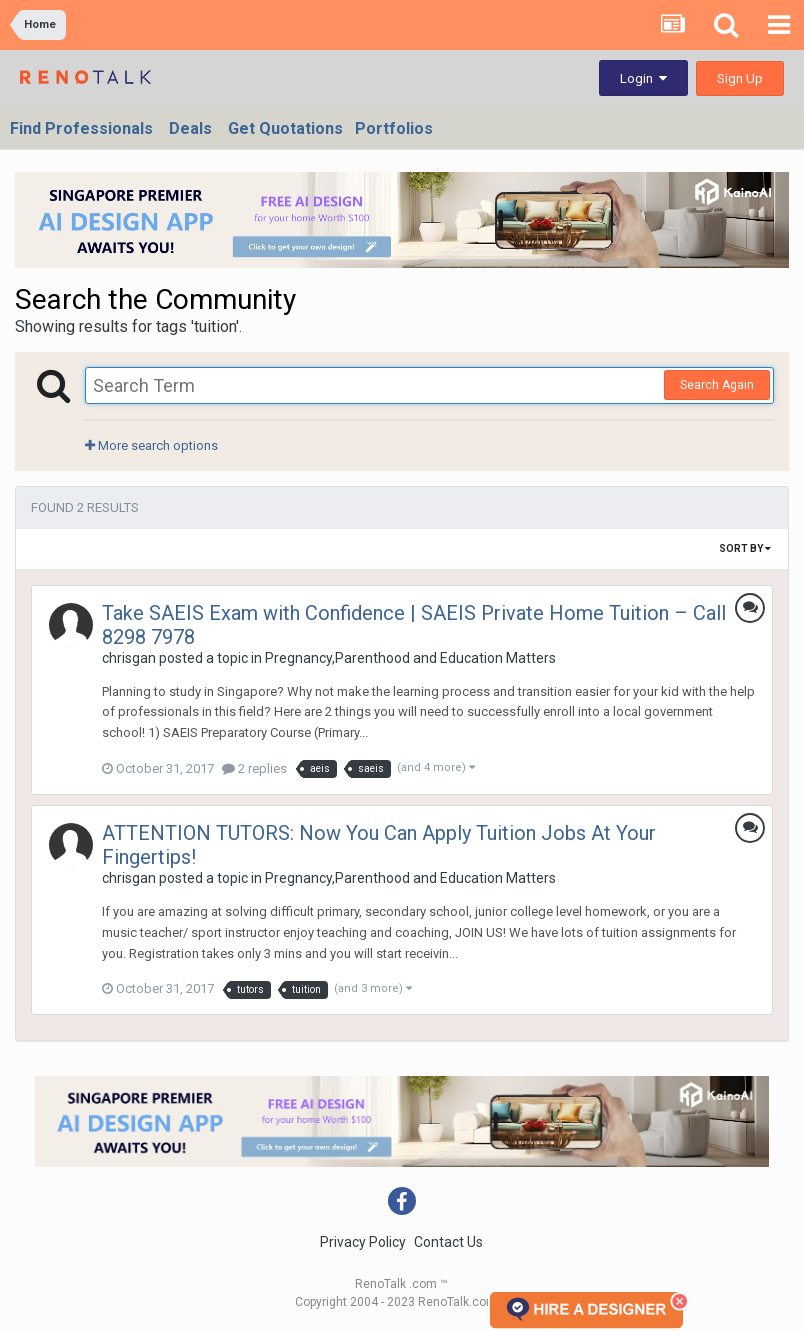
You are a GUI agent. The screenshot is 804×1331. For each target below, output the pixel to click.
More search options (151, 445)
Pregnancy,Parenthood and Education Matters (410, 658)
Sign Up (740, 78)
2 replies (254, 768)
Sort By (745, 548)
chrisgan (129, 658)
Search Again (717, 385)
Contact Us (448, 1242)
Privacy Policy (363, 1242)
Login (643, 78)
